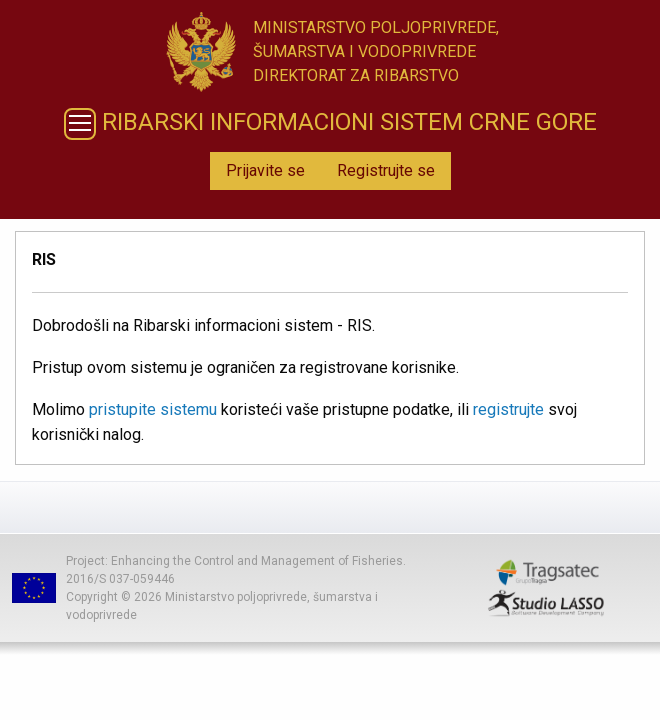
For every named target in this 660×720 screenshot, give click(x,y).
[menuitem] (265, 171)
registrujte (508, 409)
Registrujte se (386, 170)
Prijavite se (265, 170)
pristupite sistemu (153, 409)
